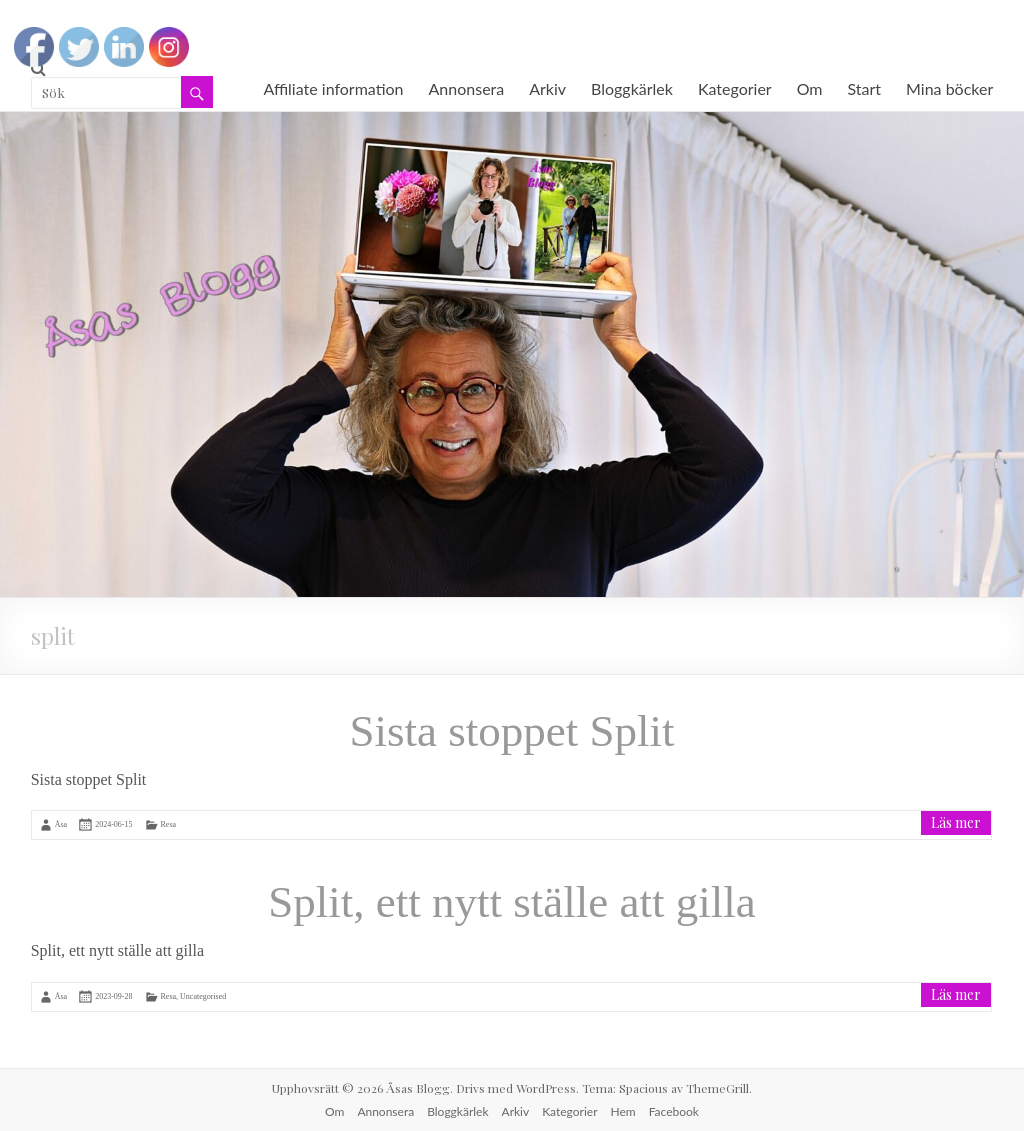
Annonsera (467, 88)
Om (810, 88)
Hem (623, 1111)
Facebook (674, 1111)
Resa (169, 824)
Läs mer (956, 822)
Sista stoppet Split (511, 731)
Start (865, 88)
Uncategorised (203, 996)
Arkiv (547, 88)
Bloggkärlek (632, 88)
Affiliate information (333, 88)
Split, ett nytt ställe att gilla (511, 902)
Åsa (61, 824)
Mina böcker (949, 88)
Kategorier (735, 88)
